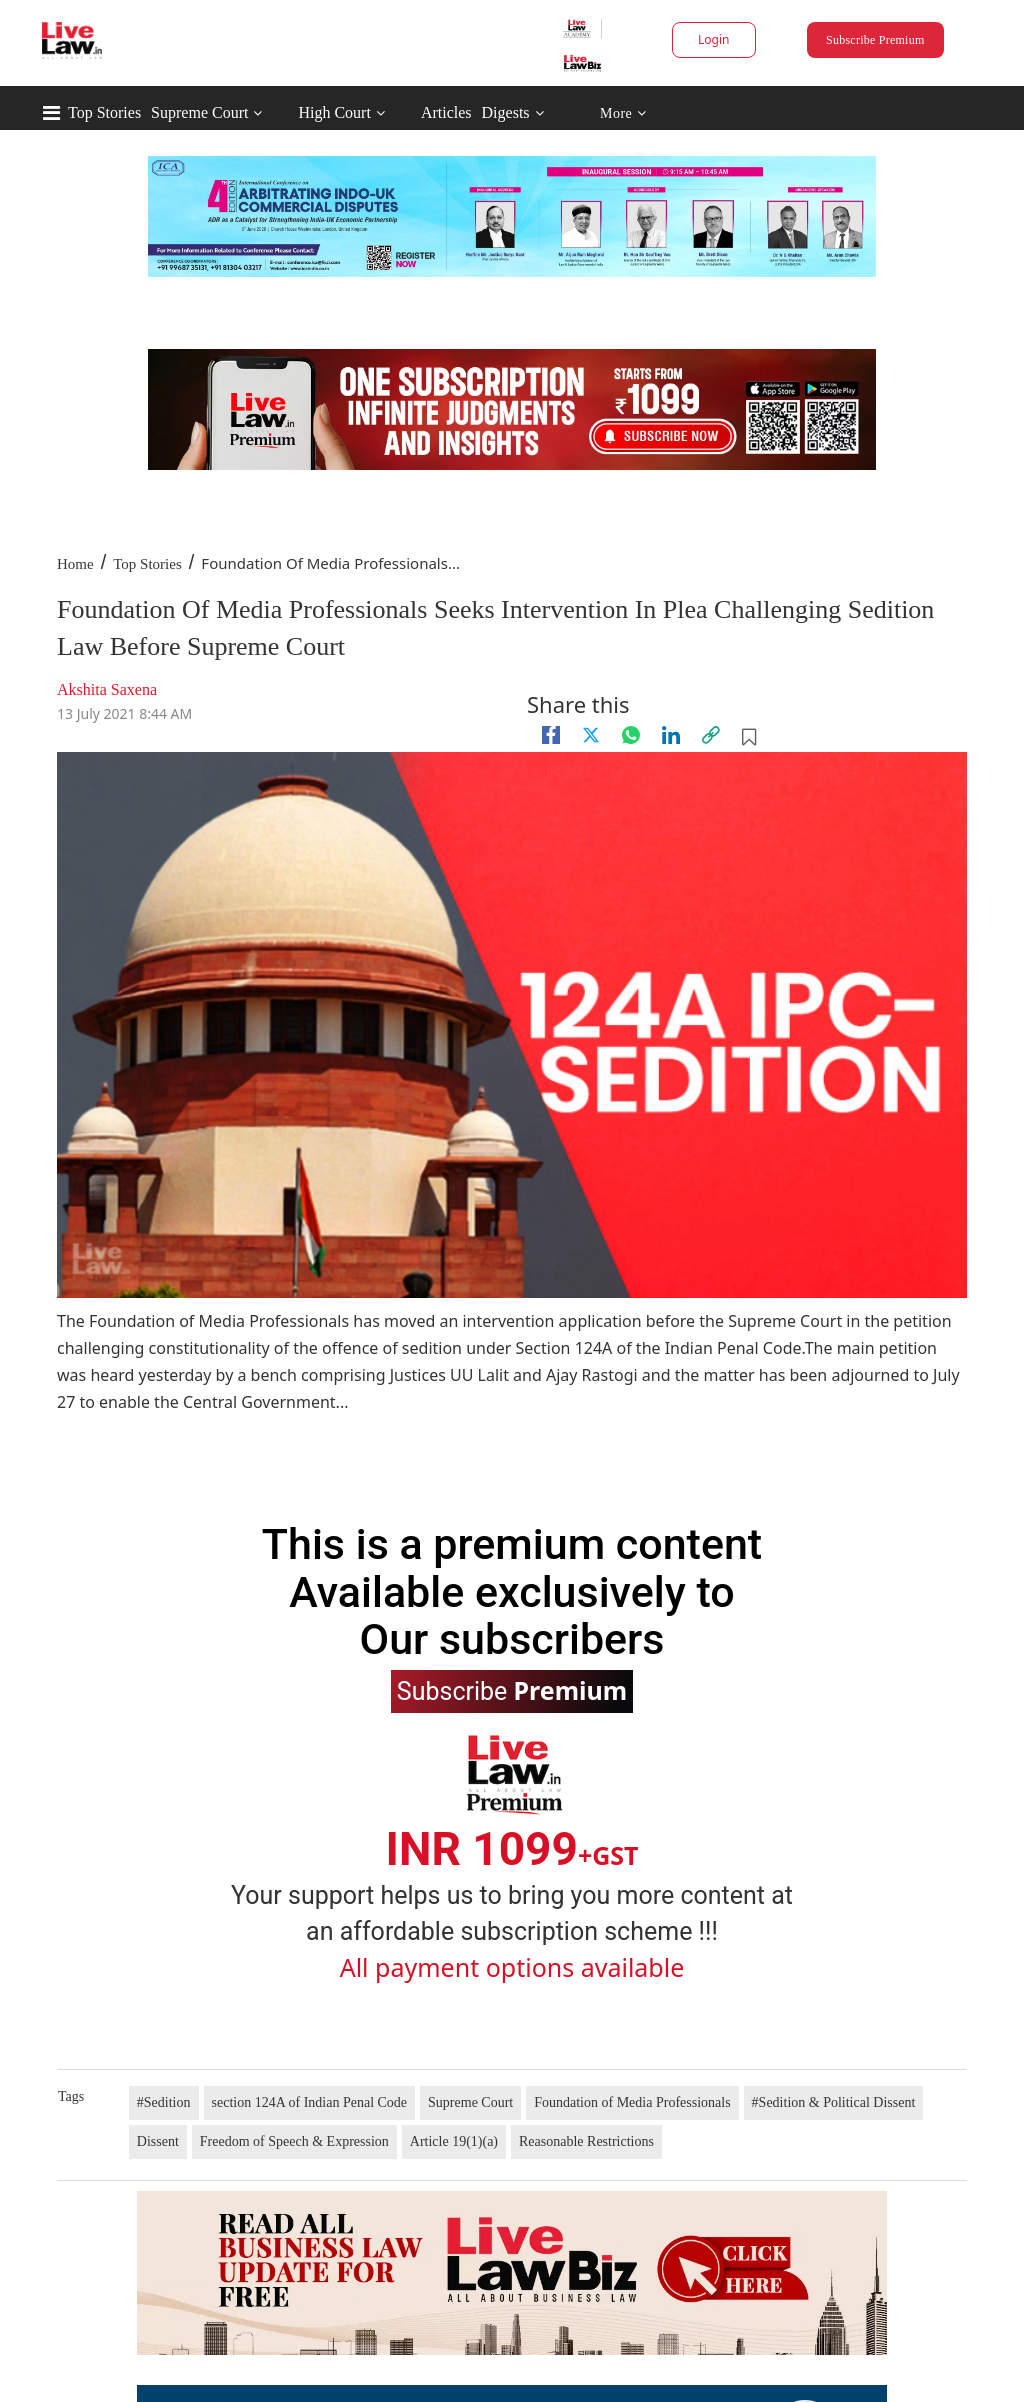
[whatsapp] (631, 735)
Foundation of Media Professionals (632, 2102)
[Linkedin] (671, 735)
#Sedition (164, 2102)
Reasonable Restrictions (586, 2141)
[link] (711, 735)
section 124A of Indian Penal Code (310, 2102)
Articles (446, 112)
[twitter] (591, 735)
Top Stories (104, 112)
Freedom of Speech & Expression (294, 2141)
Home (75, 564)
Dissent (158, 2141)
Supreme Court (199, 112)
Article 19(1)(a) (454, 2141)
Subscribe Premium (875, 40)
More (623, 113)
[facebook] (551, 735)
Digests (506, 112)
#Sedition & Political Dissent (834, 2102)
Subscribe (512, 1690)
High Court (334, 112)
